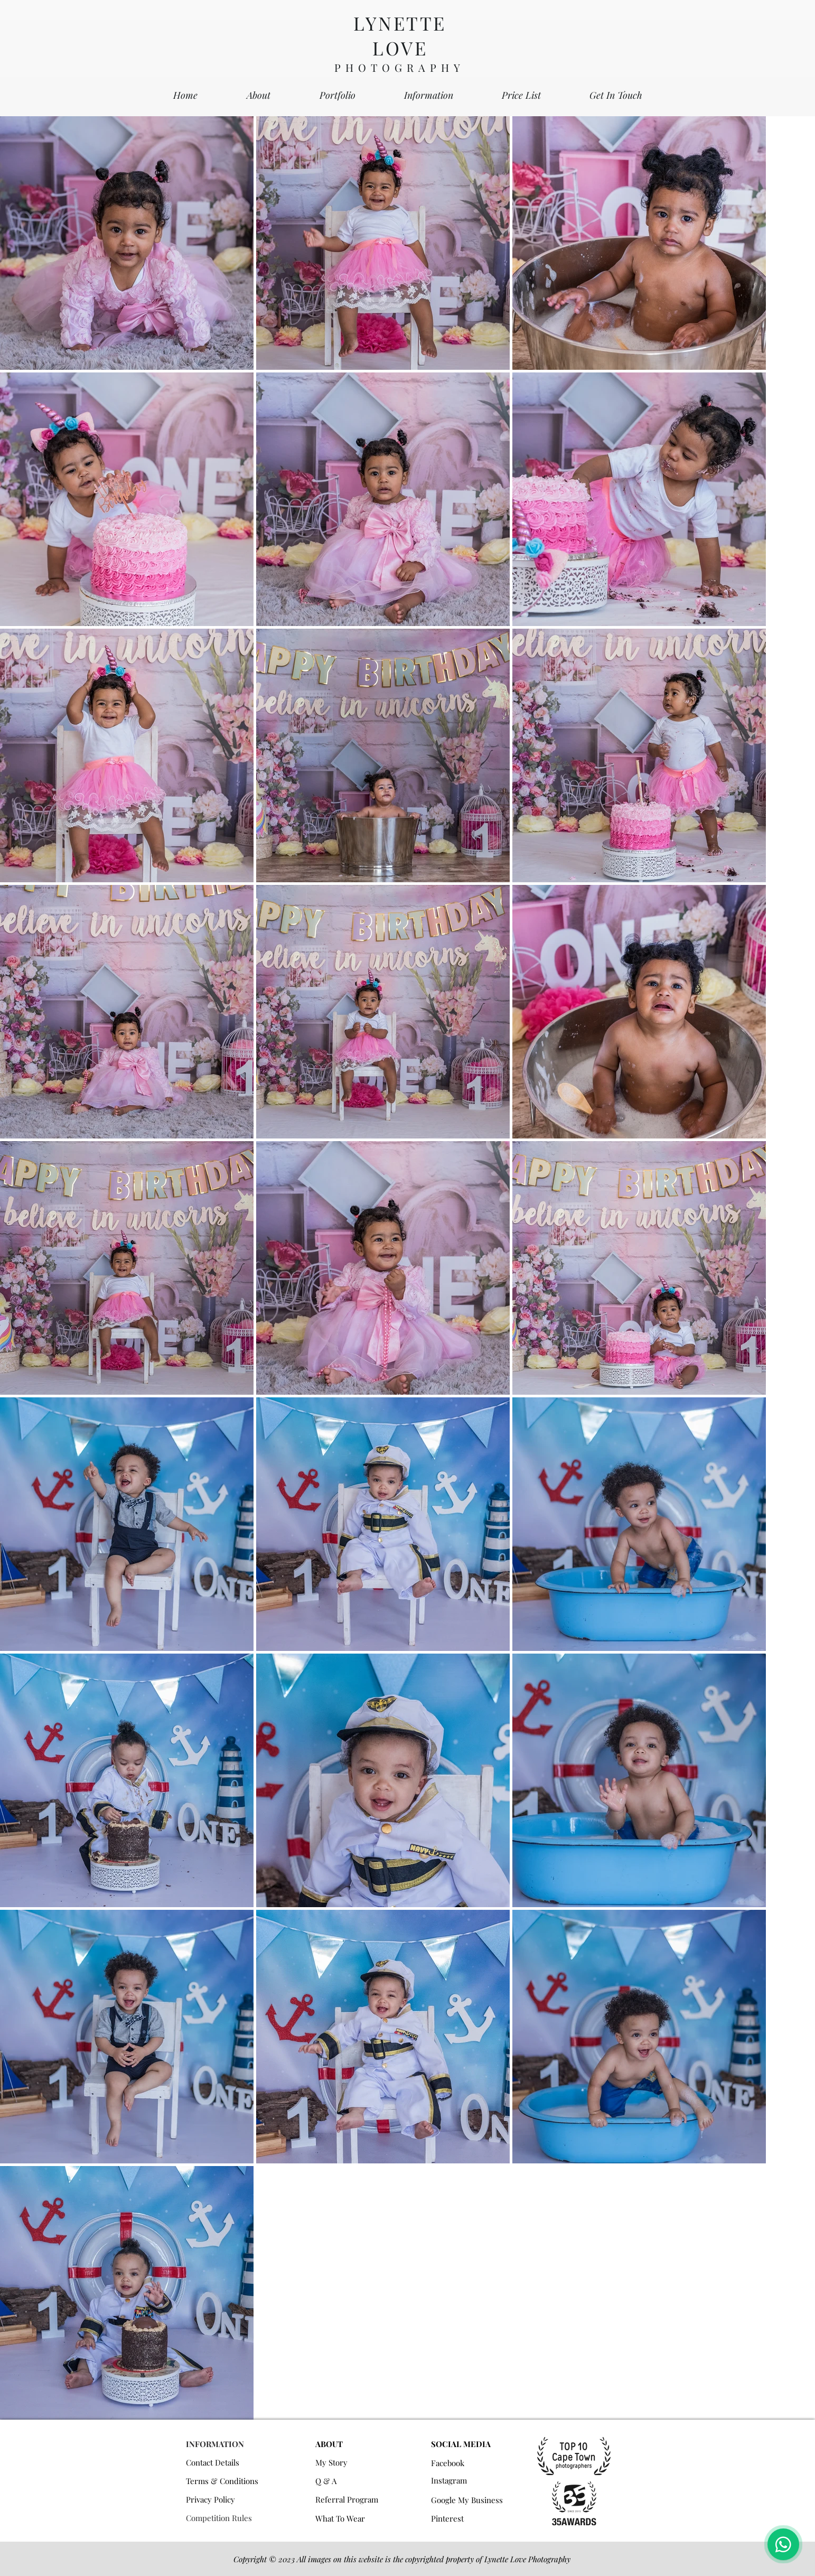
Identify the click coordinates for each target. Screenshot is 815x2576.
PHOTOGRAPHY (399, 67)
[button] (337, 95)
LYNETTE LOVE (399, 35)
